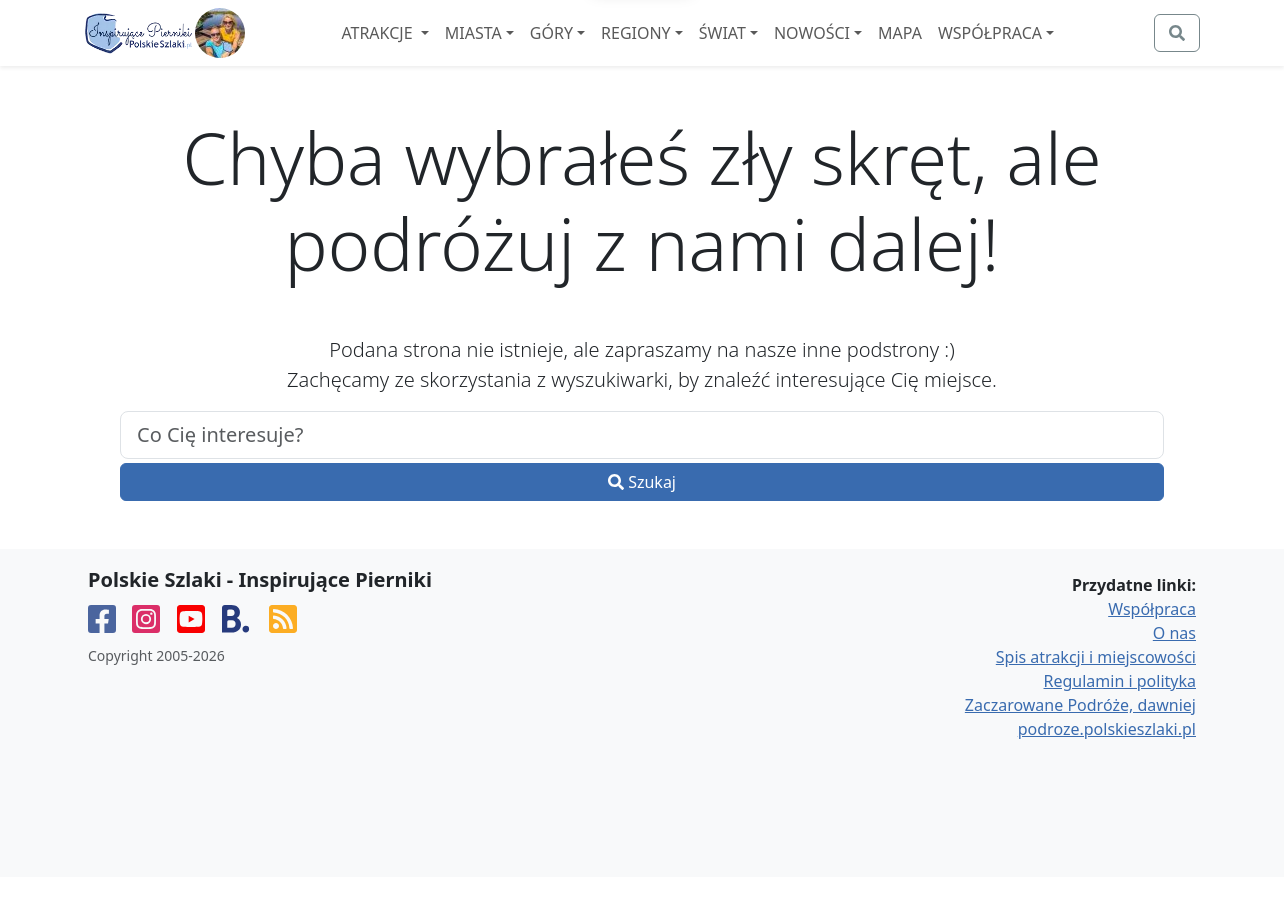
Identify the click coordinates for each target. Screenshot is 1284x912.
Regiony (690, 51)
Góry (605, 51)
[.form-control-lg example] (642, 470)
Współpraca (1044, 51)
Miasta (527, 51)
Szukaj (642, 517)
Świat (776, 51)
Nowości (866, 51)
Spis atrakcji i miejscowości (1096, 692)
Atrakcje (432, 51)
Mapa (954, 51)
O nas (1174, 668)
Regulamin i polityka (1120, 716)
